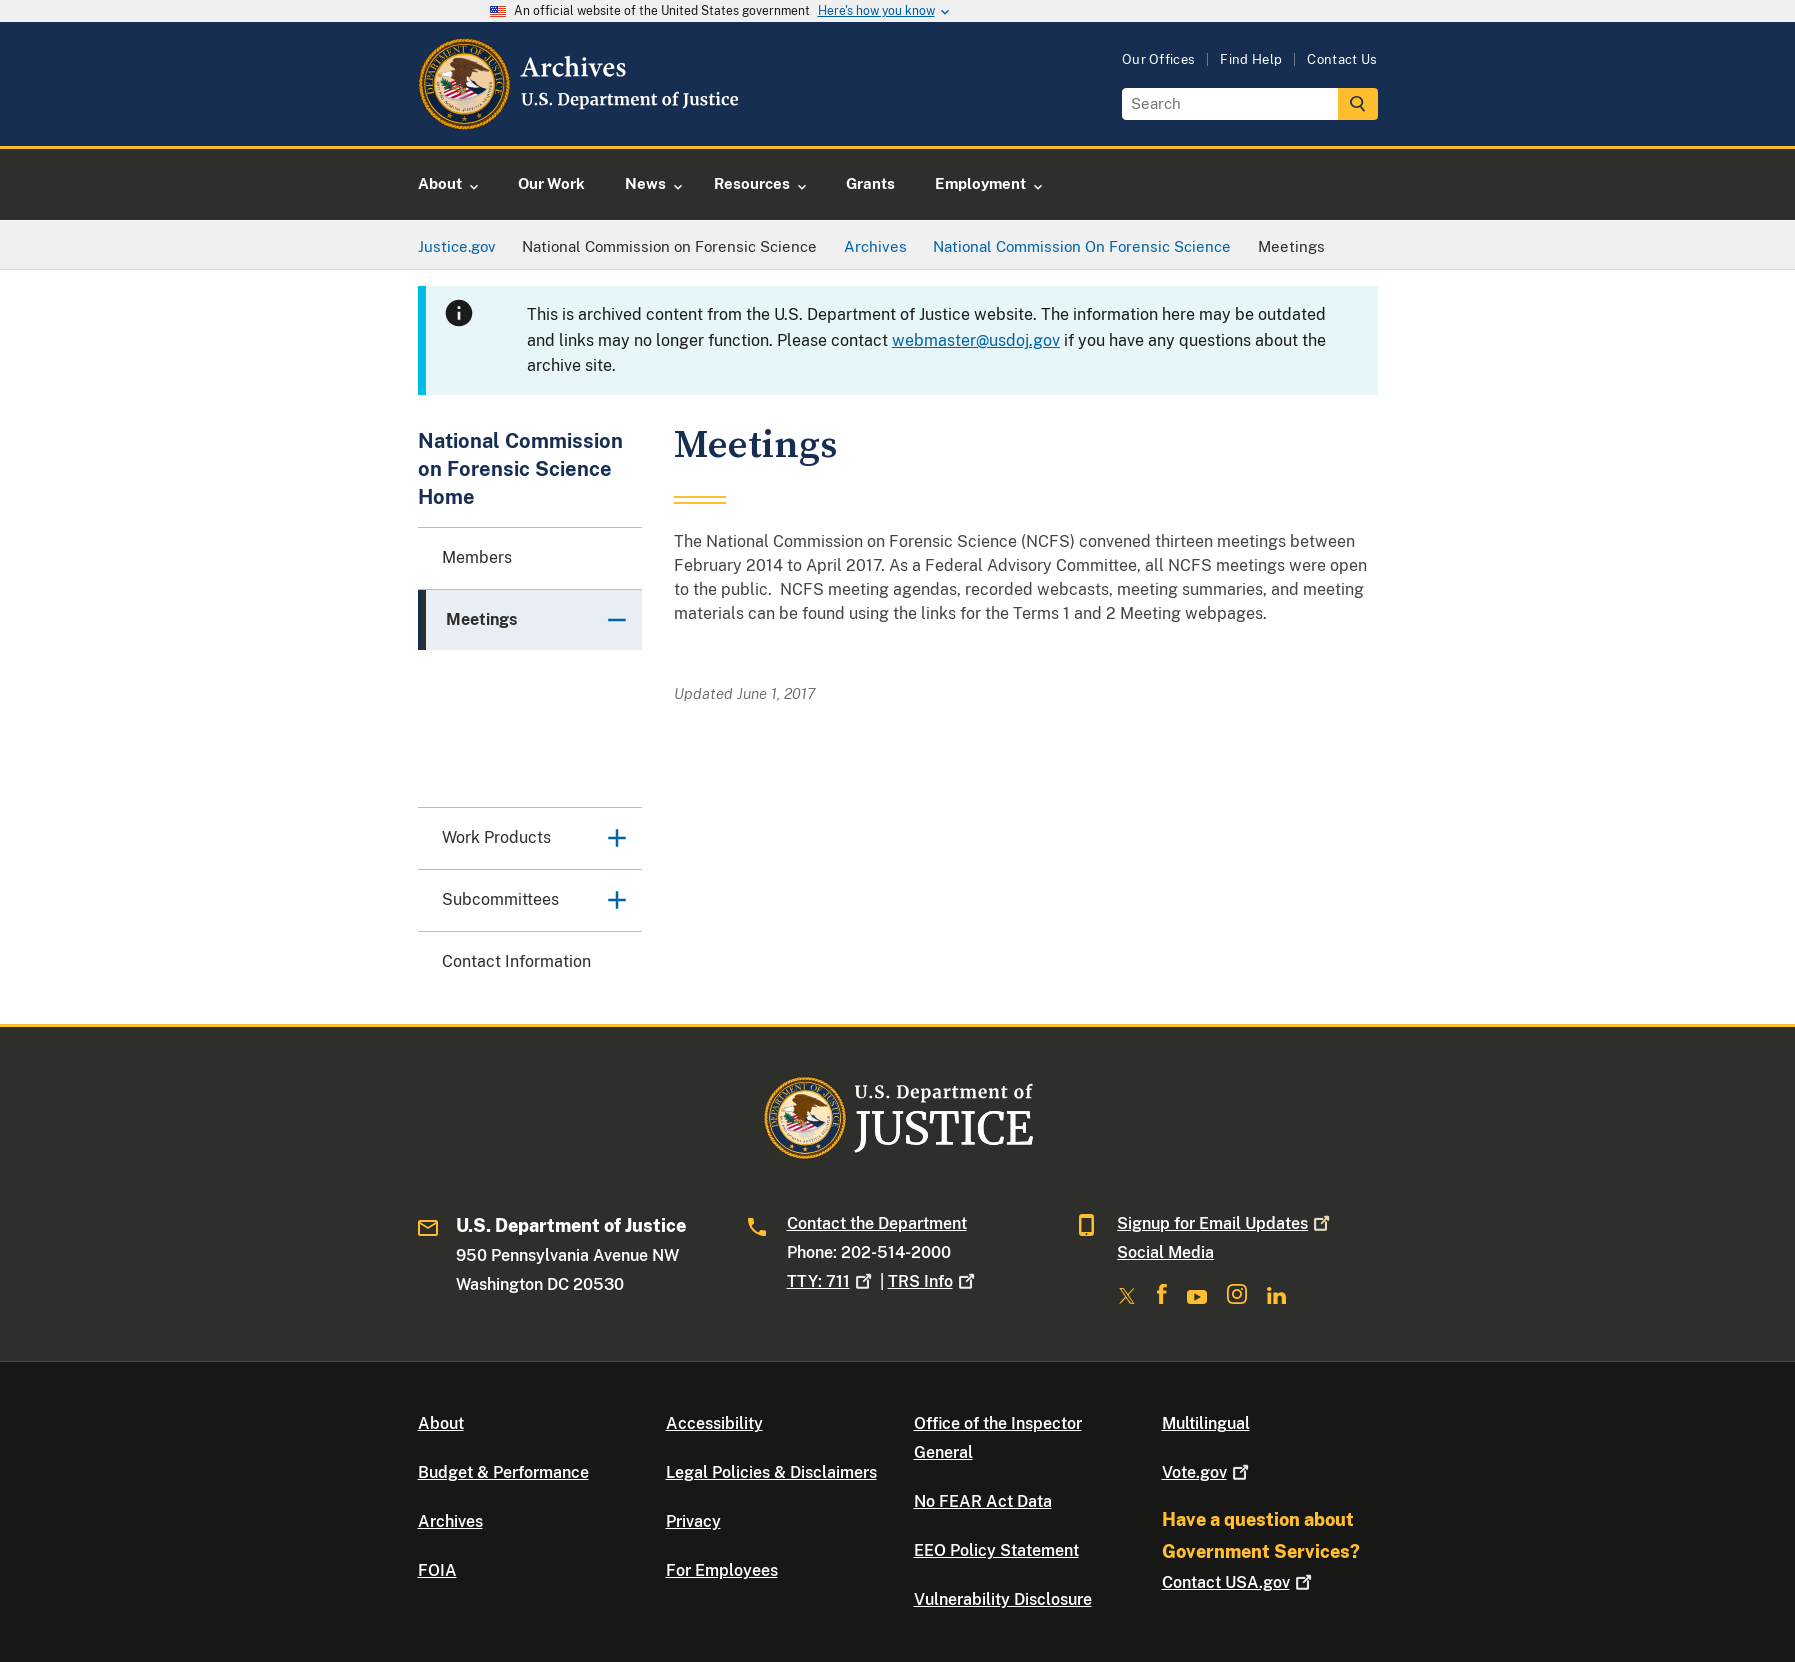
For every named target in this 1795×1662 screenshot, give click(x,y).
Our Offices (1159, 59)
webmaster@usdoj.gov (976, 340)
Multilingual (1206, 1423)
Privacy (693, 1521)
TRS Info (933, 1281)
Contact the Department (877, 1223)
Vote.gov (1207, 1472)
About (441, 1423)
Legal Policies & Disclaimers (771, 1472)
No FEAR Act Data (983, 1501)
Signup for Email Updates (1225, 1223)
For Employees (722, 1570)
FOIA (437, 1570)
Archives (450, 1521)
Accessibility (714, 1423)
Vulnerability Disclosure (1003, 1599)
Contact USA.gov (1239, 1582)
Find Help (1251, 59)
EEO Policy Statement (996, 1550)
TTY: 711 (831, 1281)
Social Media (1165, 1252)
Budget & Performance (503, 1472)
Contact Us (1342, 59)
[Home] (580, 122)
